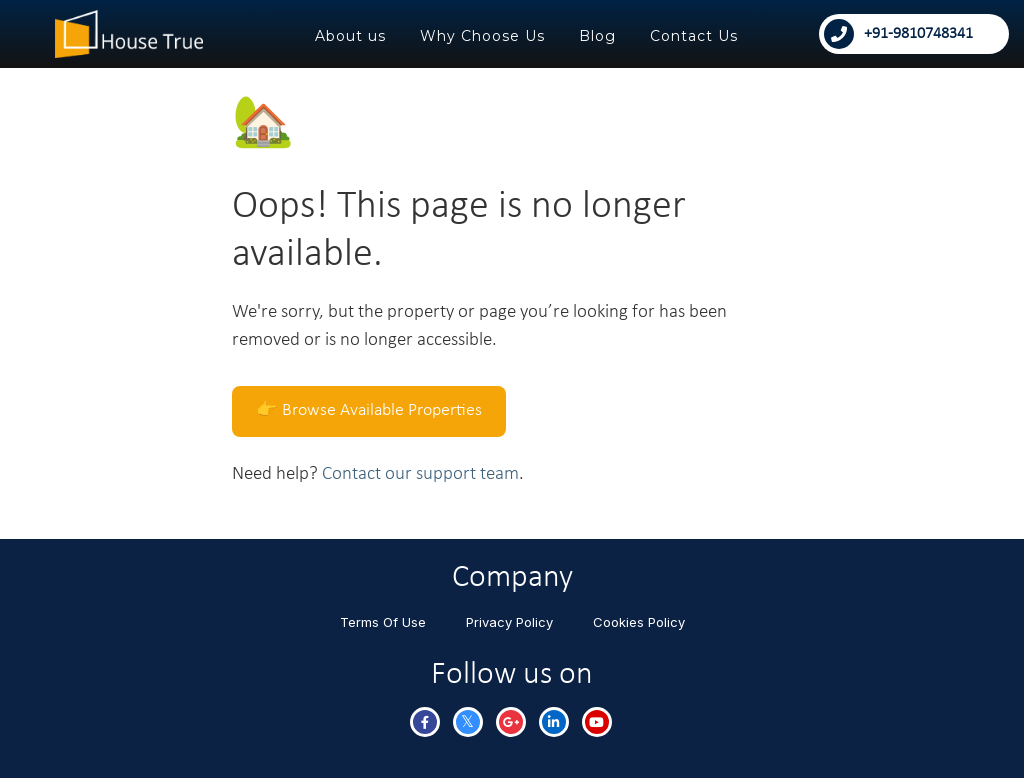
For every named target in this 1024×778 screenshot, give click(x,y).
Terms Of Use (383, 622)
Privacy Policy (509, 622)
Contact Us (694, 36)
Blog (597, 36)
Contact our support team (420, 474)
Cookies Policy (639, 622)
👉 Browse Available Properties (369, 410)
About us (350, 36)
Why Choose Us (482, 36)
